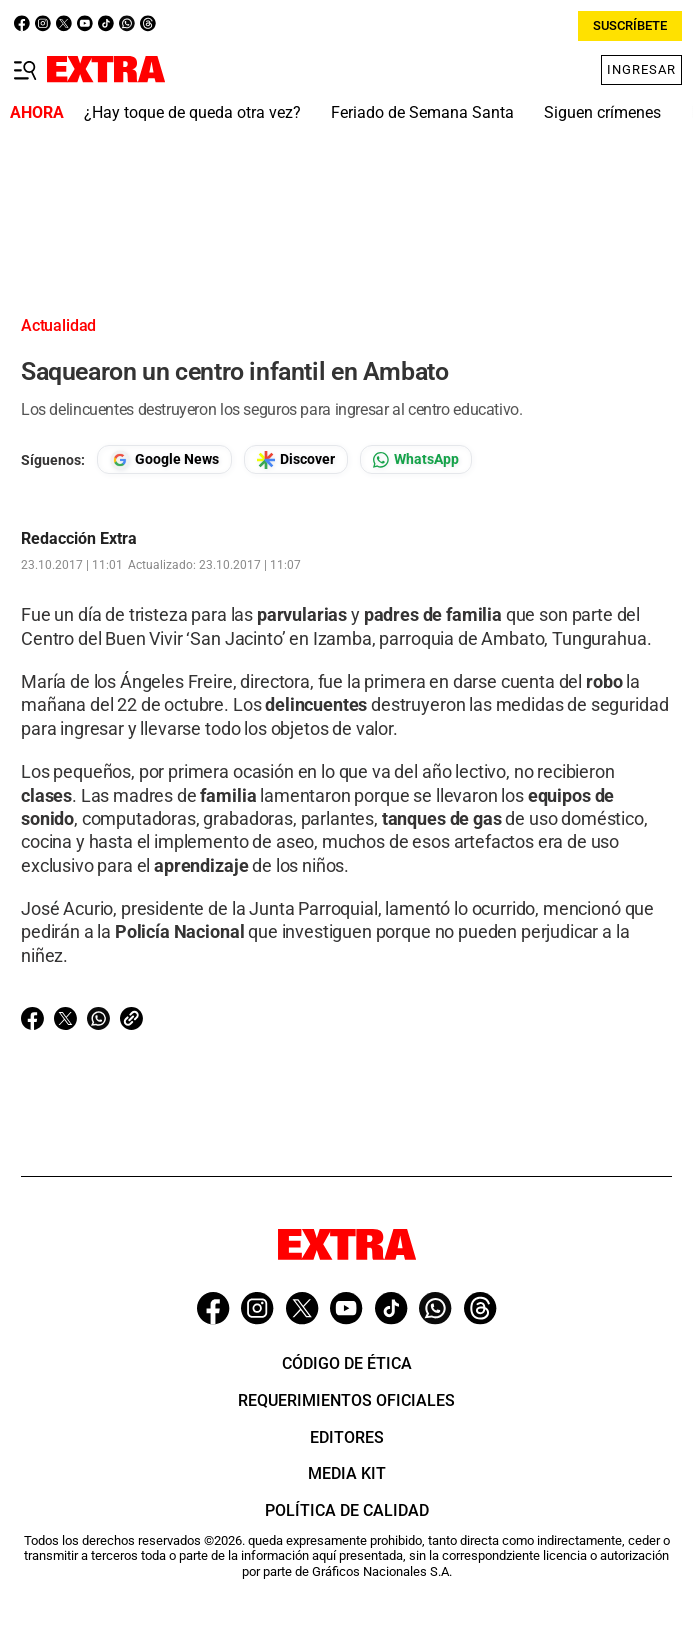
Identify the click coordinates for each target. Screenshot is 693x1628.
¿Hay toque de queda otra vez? (192, 112)
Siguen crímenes (602, 112)
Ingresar (641, 69)
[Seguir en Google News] (164, 459)
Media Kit (347, 1473)
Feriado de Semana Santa (422, 112)
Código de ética (347, 1363)
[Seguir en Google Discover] (296, 459)
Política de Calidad (347, 1510)
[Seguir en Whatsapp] (416, 459)
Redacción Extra (79, 539)
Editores (347, 1437)
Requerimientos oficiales (346, 1400)
